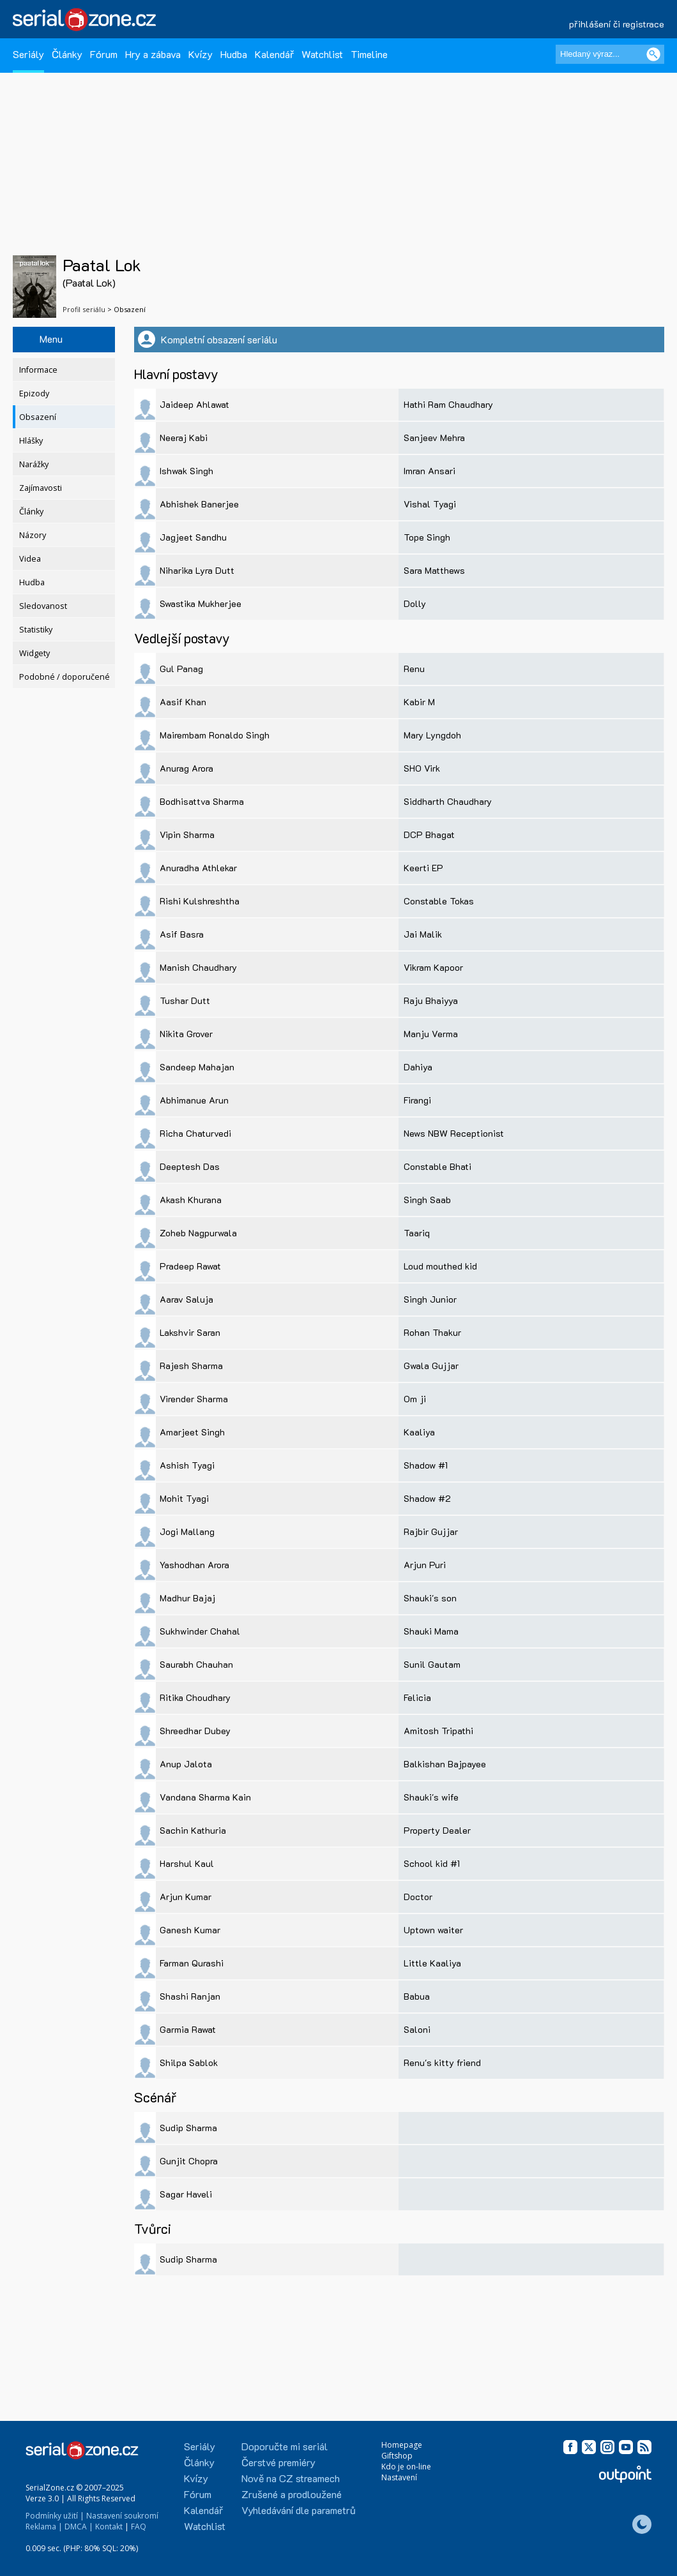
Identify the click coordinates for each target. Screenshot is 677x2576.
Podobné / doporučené (64, 676)
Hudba (233, 54)
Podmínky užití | (55, 2515)
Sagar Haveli (186, 2194)
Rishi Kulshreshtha (200, 901)
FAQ (138, 2526)
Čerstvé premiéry (278, 2462)
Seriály (28, 54)
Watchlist (322, 54)
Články (67, 54)
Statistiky (35, 629)
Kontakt (109, 2526)
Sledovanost (43, 606)
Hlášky (31, 440)
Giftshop (397, 2455)
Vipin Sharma (187, 834)
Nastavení (399, 2477)
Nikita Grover (186, 1034)
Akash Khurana (191, 1200)
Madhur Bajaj (187, 1598)
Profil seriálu (84, 309)
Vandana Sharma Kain (205, 1797)
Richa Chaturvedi (195, 1133)
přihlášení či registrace (616, 24)
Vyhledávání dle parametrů (298, 2510)
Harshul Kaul (187, 1863)
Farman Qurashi (192, 1963)
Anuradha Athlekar (198, 868)
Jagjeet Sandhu (193, 537)
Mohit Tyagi (184, 1498)
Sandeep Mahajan (197, 1067)
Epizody (34, 393)
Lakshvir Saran (190, 1332)
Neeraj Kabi (184, 437)
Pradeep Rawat (190, 1266)
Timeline (369, 54)
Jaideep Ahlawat (194, 404)
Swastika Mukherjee (200, 603)
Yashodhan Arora (194, 1565)
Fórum (104, 54)
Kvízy (200, 54)
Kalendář (274, 54)
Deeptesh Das (190, 1166)
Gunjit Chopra (189, 2161)
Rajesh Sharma (191, 1365)
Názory (32, 535)
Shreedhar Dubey (195, 1731)
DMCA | (79, 2526)
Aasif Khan (183, 702)
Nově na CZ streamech (290, 2478)
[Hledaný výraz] (610, 54)
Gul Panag (181, 669)
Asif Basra (182, 934)
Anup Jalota (186, 1764)
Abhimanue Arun (194, 1100)
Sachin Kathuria (193, 1830)
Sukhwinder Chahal (200, 1631)
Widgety (34, 653)
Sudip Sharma (188, 2128)
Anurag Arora (186, 768)
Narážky (34, 464)
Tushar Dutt (185, 1000)
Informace (38, 369)
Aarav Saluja (186, 1299)
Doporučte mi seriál (284, 2446)
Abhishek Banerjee (199, 504)
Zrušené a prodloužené (291, 2494)
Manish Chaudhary (198, 967)
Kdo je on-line (406, 2466)
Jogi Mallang (187, 1531)
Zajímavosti (40, 488)
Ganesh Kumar (190, 1930)
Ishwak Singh (186, 471)
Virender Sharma (194, 1399)
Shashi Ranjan (190, 1996)
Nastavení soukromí (122, 2515)
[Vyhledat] (653, 54)
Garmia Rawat (188, 2029)
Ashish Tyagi (187, 1465)
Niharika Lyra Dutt (197, 570)
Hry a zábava (153, 54)
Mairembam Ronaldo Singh (215, 735)
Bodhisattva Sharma (202, 801)
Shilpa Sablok (189, 2062)
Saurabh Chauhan (196, 1664)
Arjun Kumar (185, 1897)
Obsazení (37, 417)
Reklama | (44, 2526)
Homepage (401, 2444)
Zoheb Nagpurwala (198, 1233)
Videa (30, 558)
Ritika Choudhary (195, 1697)
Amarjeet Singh (192, 1432)
